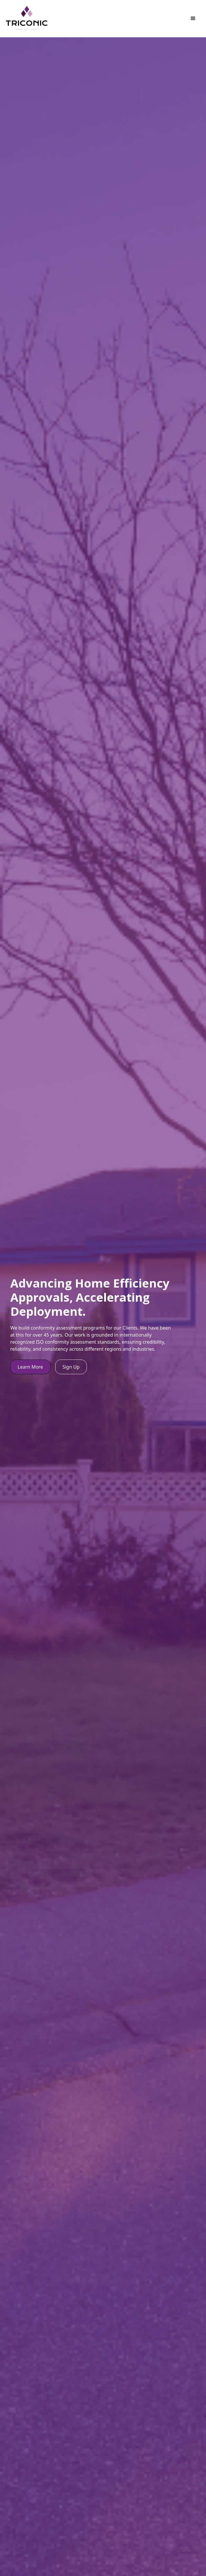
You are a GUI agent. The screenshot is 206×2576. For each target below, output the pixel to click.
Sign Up (71, 1367)
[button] (193, 18)
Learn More (30, 1367)
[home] (27, 18)
